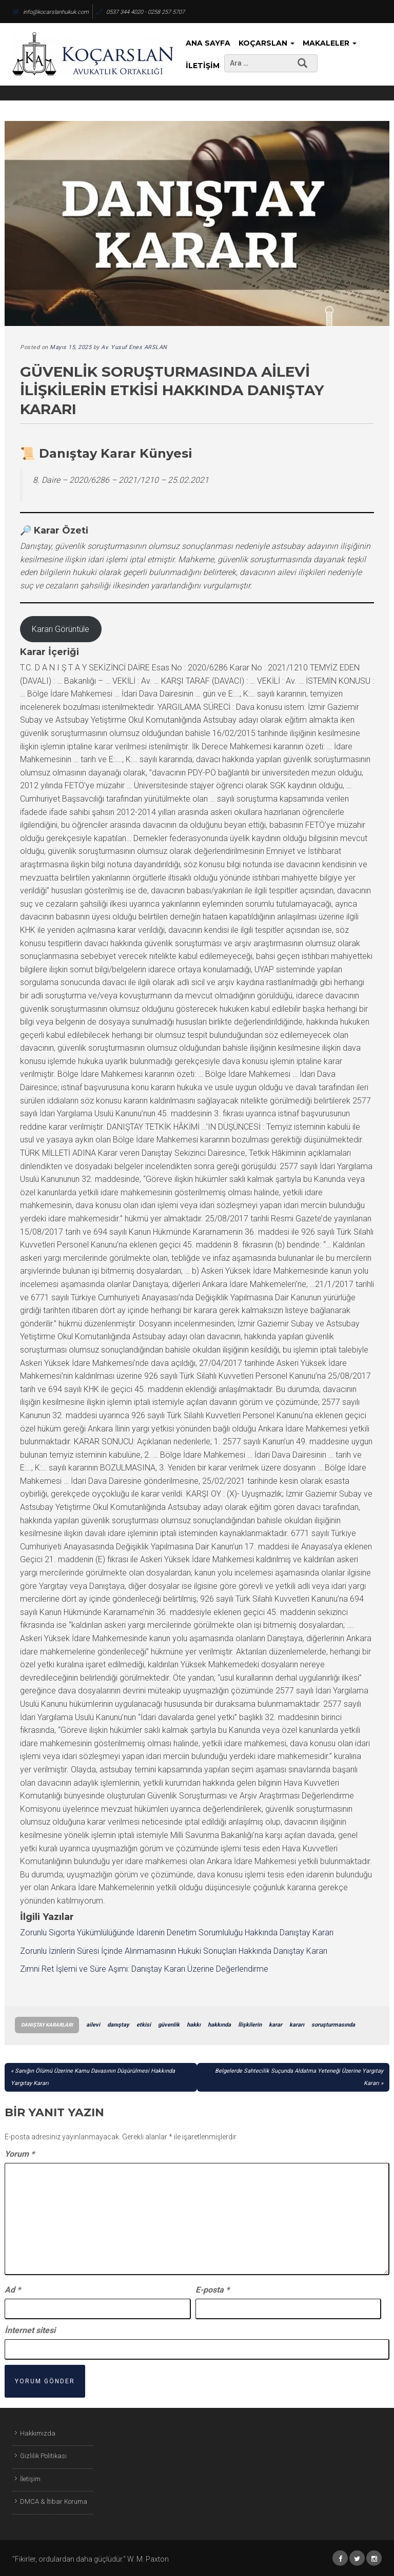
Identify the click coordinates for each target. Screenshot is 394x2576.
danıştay (118, 2024)
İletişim (203, 65)
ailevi (93, 2024)
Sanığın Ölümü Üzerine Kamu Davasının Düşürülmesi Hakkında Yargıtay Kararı (93, 2077)
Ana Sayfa (208, 43)
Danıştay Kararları (47, 2025)
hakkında (219, 2024)
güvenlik (169, 2024)
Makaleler (330, 43)
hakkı (194, 2024)
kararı (296, 2024)
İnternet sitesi (30, 2330)
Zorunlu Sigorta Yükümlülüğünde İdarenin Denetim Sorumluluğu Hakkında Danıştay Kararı (176, 1932)
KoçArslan (266, 43)
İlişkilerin (250, 2024)
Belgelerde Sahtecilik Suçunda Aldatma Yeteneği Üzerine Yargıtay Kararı (299, 2077)
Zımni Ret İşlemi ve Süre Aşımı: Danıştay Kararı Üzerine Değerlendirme (144, 1969)
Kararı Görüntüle (60, 629)
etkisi (143, 2024)
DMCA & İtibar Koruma (53, 2501)
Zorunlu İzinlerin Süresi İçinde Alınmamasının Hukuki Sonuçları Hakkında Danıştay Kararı (173, 1951)
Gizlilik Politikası (43, 2456)
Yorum (19, 2154)
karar (275, 2024)
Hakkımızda (37, 2433)
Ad (13, 2290)
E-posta (212, 2290)
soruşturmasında (333, 2024)
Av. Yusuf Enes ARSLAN (134, 347)
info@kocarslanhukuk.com (50, 12)
